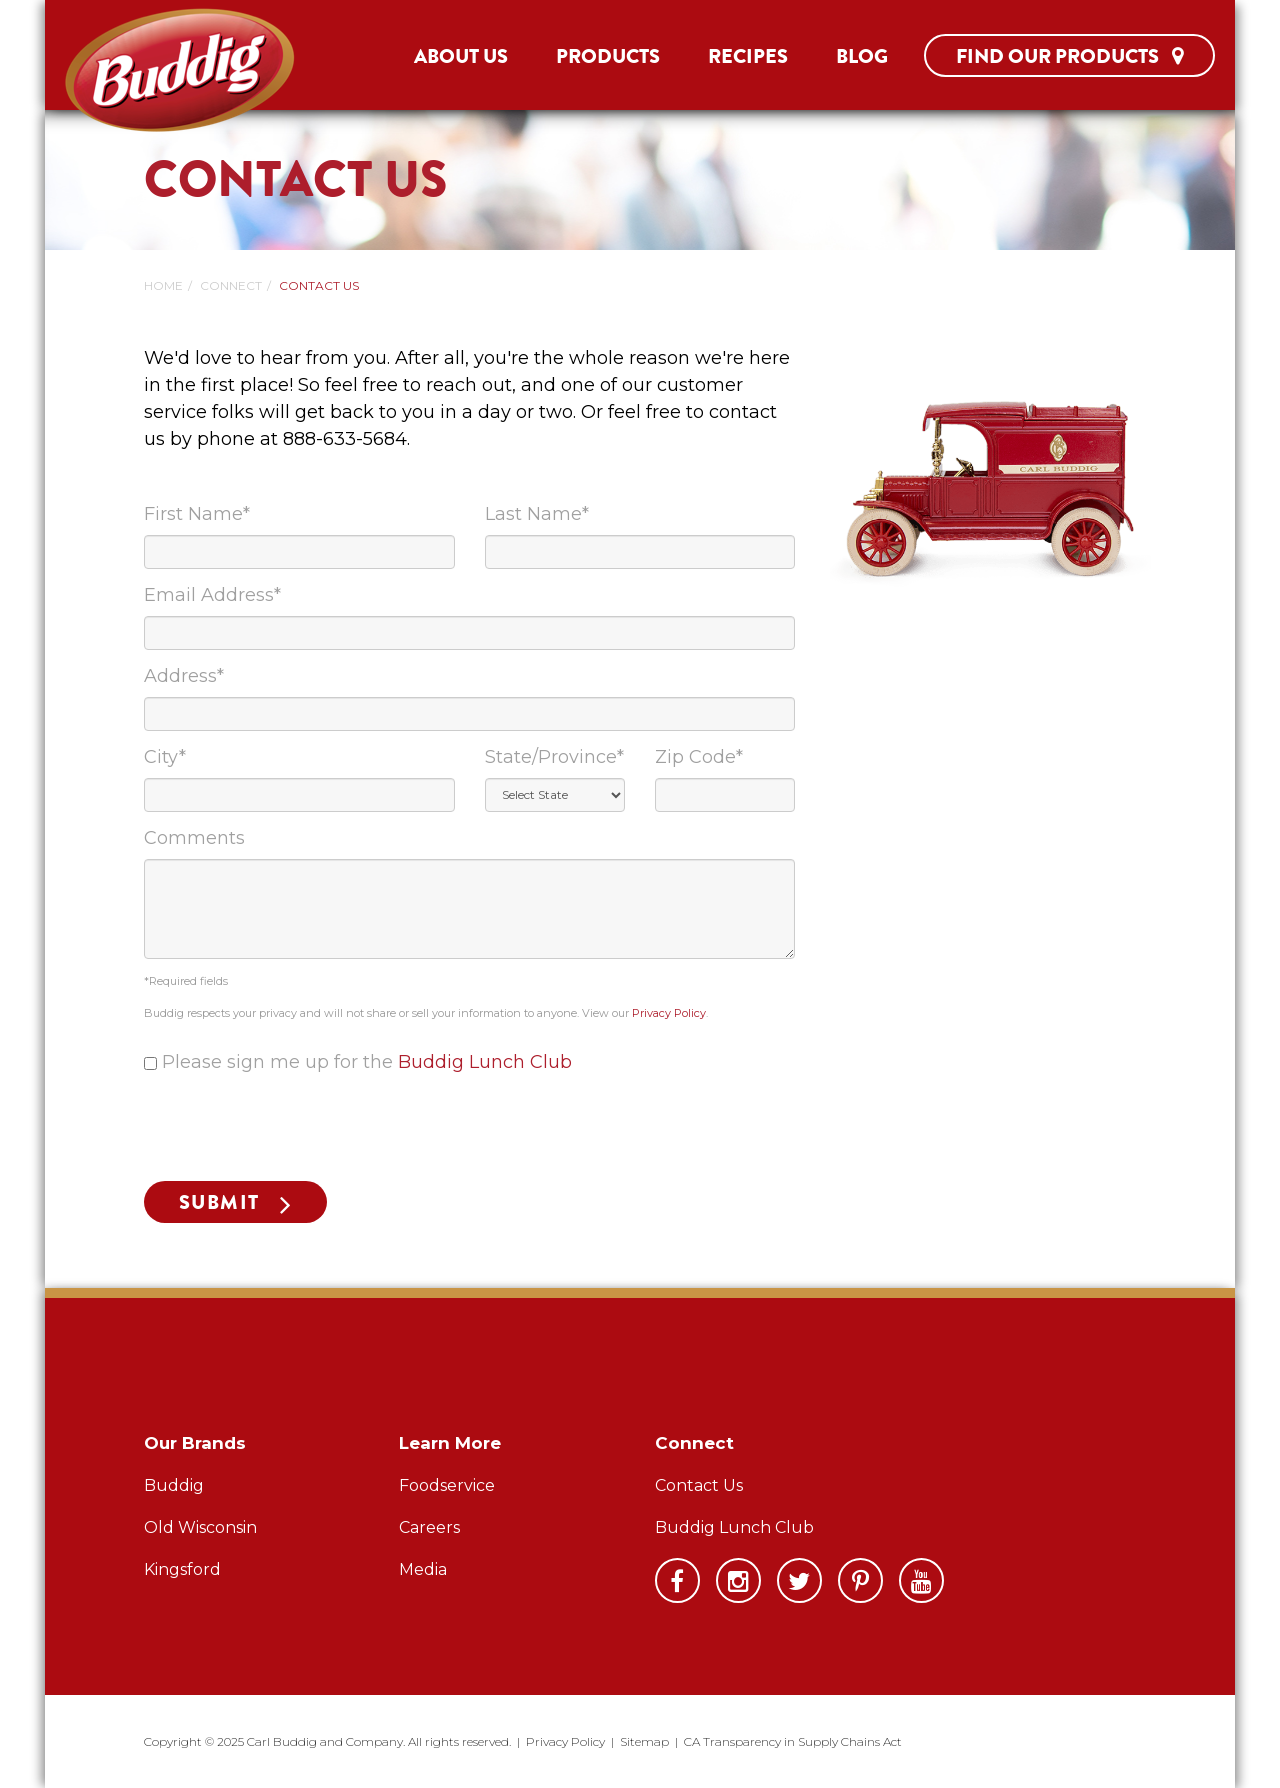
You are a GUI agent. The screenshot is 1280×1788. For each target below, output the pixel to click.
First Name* (197, 514)
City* (165, 757)
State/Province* (554, 757)
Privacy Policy (669, 1013)
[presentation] (296, 1127)
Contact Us (699, 1485)
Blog (862, 56)
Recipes (748, 56)
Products (608, 56)
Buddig (174, 1485)
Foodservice (447, 1485)
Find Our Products (1069, 56)
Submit (219, 1202)
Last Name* (537, 514)
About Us (461, 56)
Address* (184, 676)
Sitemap (644, 1741)
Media (423, 1569)
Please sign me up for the (367, 1062)
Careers (429, 1527)
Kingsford (182, 1569)
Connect (231, 285)
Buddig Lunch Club (485, 1062)
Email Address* (212, 595)
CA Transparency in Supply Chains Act (793, 1741)
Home (163, 285)
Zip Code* (699, 757)
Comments (194, 838)
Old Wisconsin (200, 1527)
